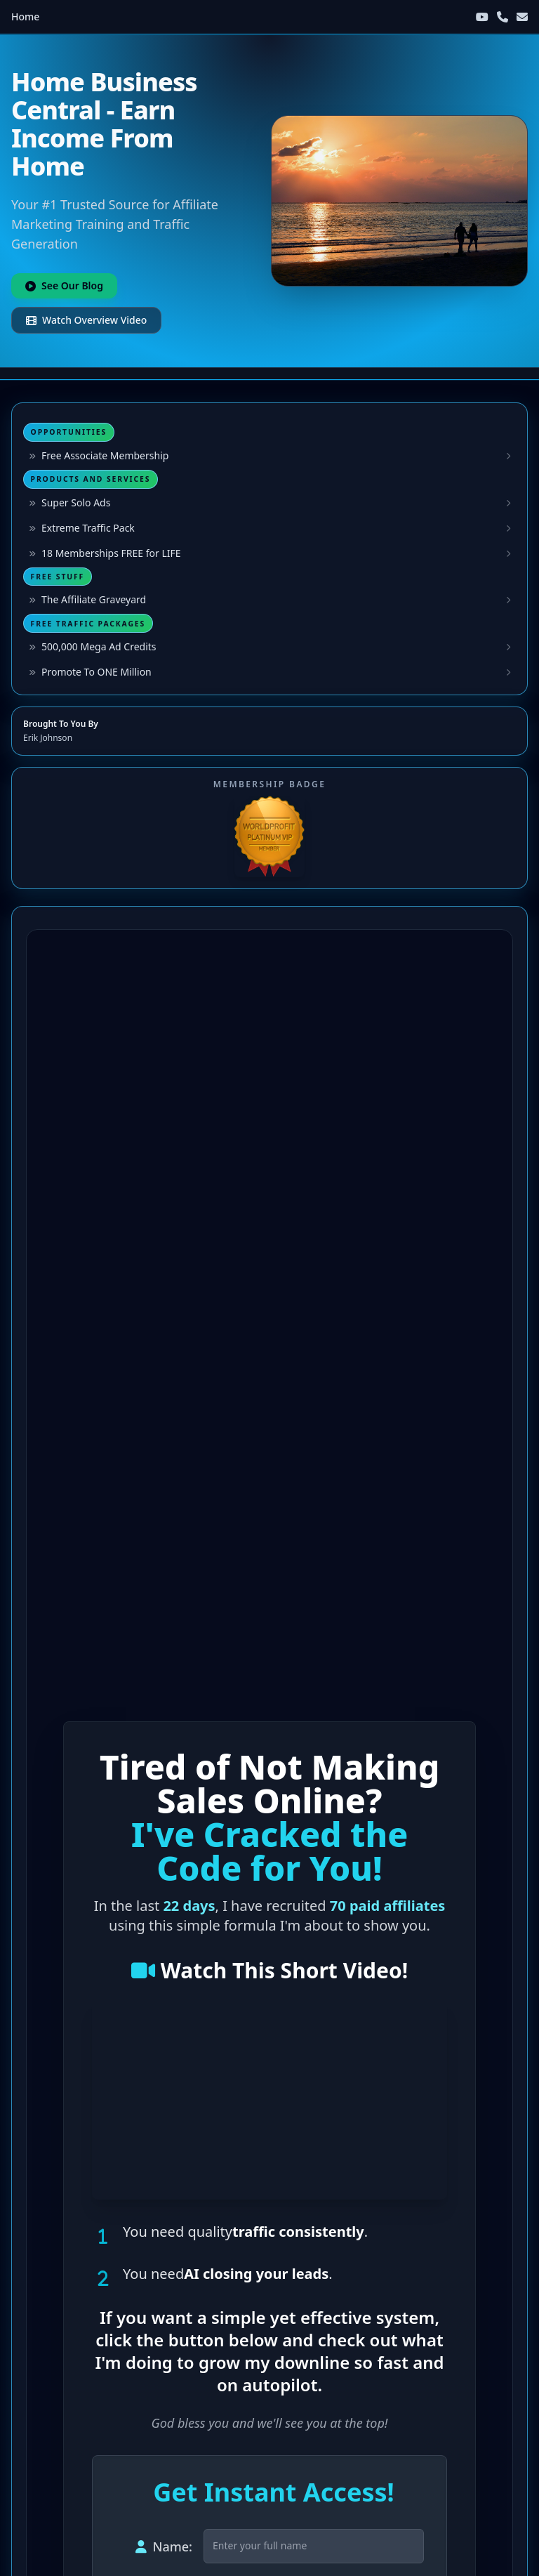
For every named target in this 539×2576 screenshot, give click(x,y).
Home (25, 16)
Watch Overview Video (86, 320)
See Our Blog (64, 285)
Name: (163, 2546)
